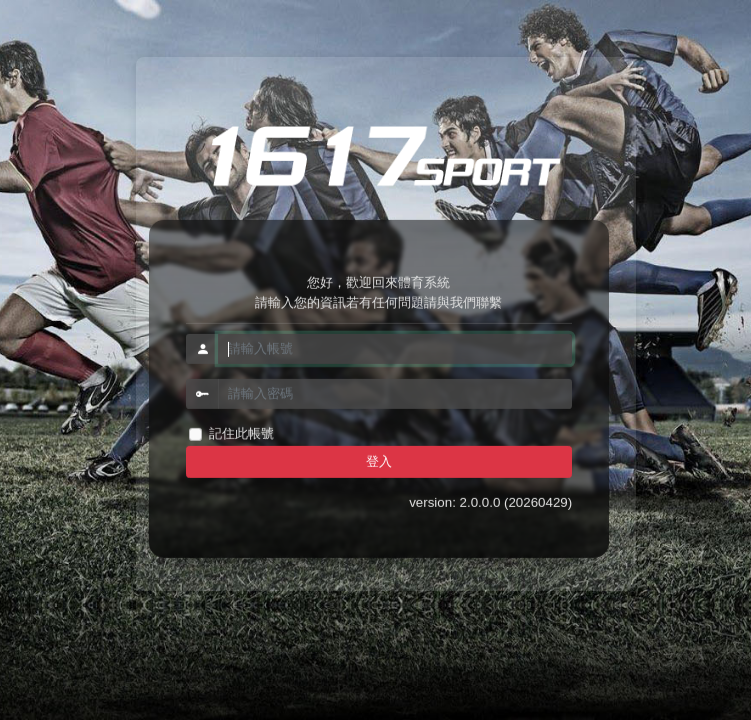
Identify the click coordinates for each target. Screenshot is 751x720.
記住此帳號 (241, 433)
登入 (379, 461)
